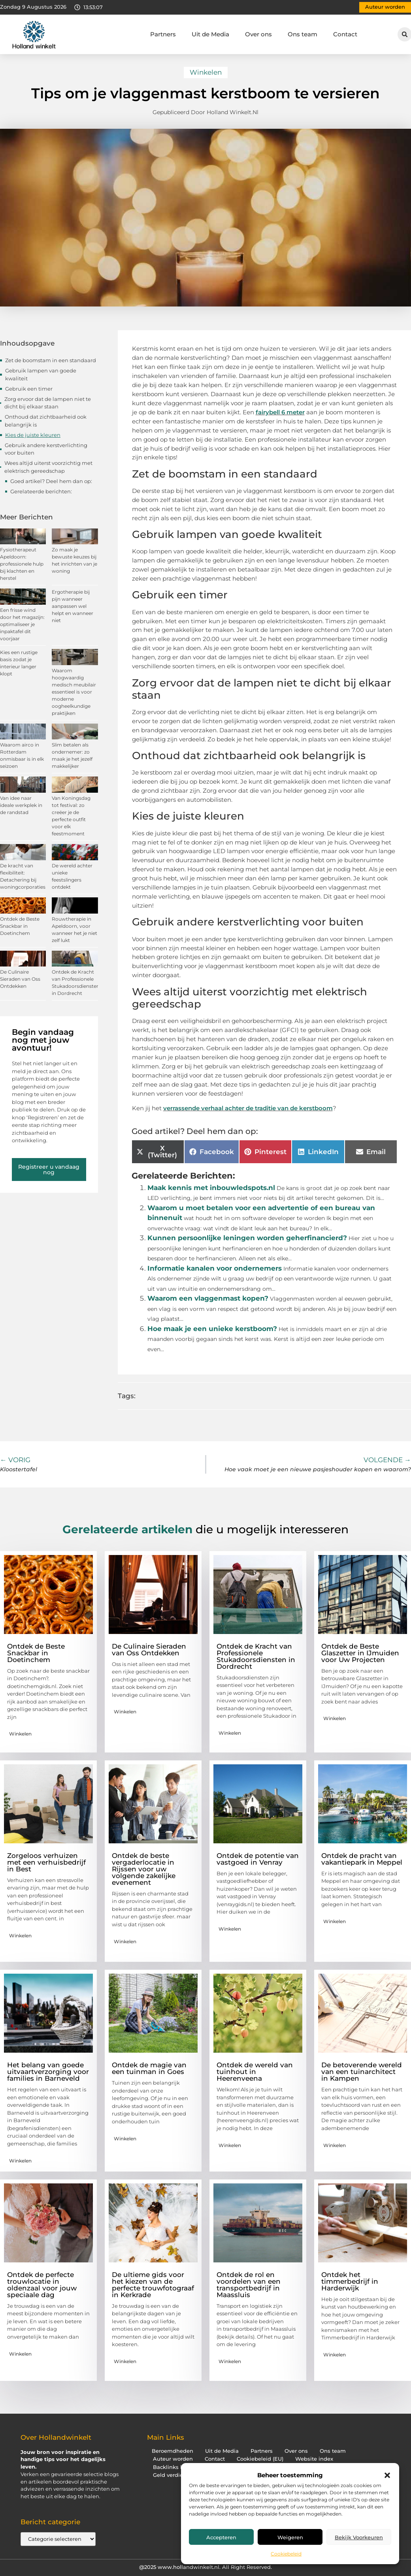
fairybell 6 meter (280, 412)
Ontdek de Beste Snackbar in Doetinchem (20, 926)
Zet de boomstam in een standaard (50, 360)
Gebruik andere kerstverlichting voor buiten (46, 449)
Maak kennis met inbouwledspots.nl (211, 1188)
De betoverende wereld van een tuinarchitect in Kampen (361, 2071)
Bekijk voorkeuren (359, 2537)
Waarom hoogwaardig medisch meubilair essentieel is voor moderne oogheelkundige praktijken (74, 692)
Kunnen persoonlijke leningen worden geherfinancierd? (247, 1238)
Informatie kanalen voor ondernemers (214, 1268)
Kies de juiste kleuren (32, 435)
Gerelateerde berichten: (41, 491)
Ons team (302, 34)
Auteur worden (173, 2459)
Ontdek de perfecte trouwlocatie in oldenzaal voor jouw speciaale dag (42, 2285)
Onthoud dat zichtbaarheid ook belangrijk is (46, 421)
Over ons (258, 34)
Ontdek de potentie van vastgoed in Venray (258, 1859)
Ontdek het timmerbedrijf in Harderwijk (349, 2281)
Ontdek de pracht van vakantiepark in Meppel (361, 1859)
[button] (387, 2475)
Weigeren (290, 2537)
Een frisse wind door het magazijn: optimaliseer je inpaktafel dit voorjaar (22, 624)
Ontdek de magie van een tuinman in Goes (149, 2068)
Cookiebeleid (286, 2554)
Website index (314, 2459)
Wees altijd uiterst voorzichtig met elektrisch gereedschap (48, 467)
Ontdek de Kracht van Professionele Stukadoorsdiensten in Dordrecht (256, 1656)
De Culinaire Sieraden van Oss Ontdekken (20, 979)
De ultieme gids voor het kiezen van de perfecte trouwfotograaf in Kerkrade (153, 2285)
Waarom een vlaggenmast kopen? (207, 1298)
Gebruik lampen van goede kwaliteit (40, 374)
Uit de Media (210, 34)
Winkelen (206, 72)
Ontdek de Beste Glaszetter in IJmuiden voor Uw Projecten (360, 1653)
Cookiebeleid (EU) (260, 2459)
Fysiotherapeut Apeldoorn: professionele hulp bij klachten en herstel (21, 564)
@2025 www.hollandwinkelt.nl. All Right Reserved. (205, 2567)
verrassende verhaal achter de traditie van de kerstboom (248, 1108)
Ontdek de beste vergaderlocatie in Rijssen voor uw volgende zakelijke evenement (143, 1869)
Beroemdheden (172, 2451)
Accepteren (221, 2537)
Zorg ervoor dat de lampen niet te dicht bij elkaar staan (47, 403)
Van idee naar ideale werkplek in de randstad (21, 805)
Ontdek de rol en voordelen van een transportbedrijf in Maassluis (249, 2285)
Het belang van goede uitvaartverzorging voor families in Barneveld (48, 2071)
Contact (345, 34)
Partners (163, 34)
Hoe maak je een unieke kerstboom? (212, 1329)
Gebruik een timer (29, 388)
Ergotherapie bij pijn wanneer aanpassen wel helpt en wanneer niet (72, 606)
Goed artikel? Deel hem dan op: (51, 481)
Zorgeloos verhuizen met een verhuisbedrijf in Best (46, 1862)
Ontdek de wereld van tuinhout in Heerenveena (255, 2071)
